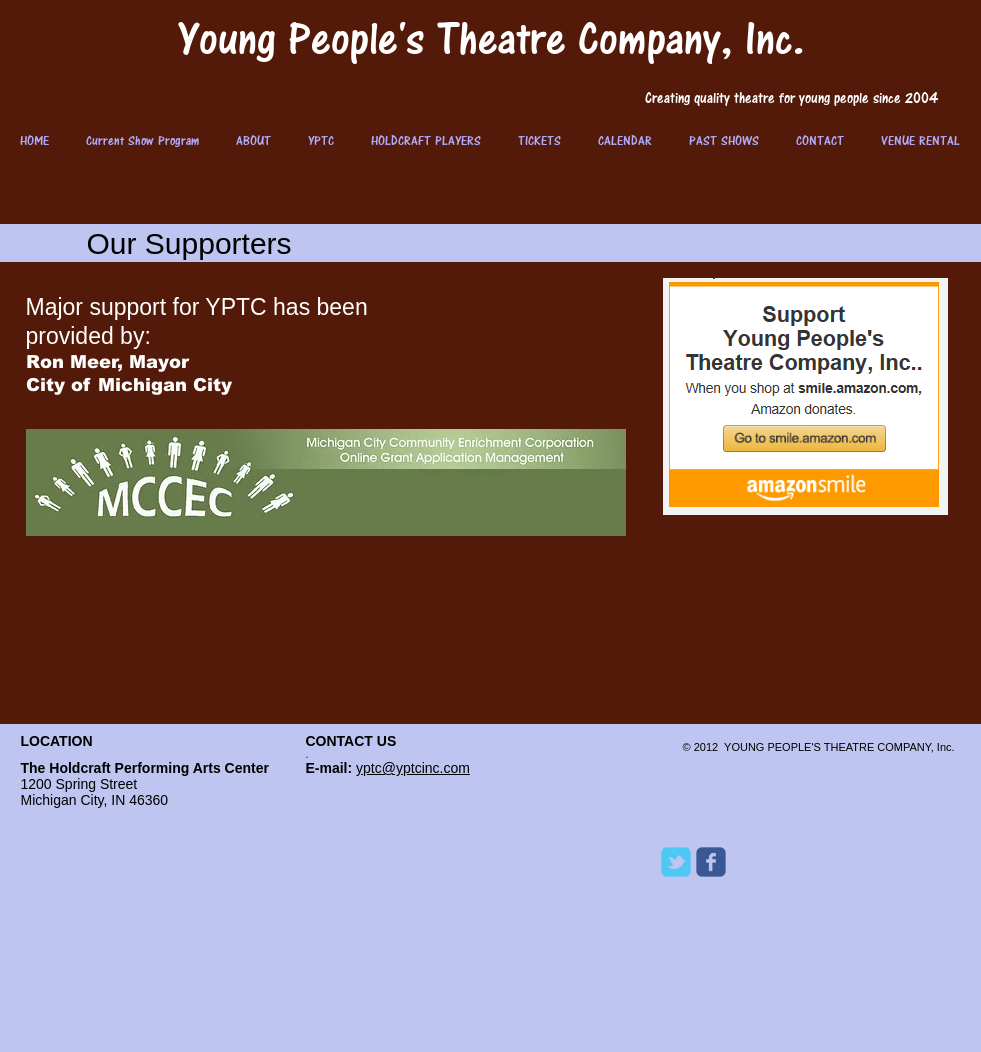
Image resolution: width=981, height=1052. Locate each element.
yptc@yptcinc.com (413, 768)
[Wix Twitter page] (676, 862)
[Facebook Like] (786, 989)
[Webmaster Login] (84, 1008)
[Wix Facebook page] (711, 862)
